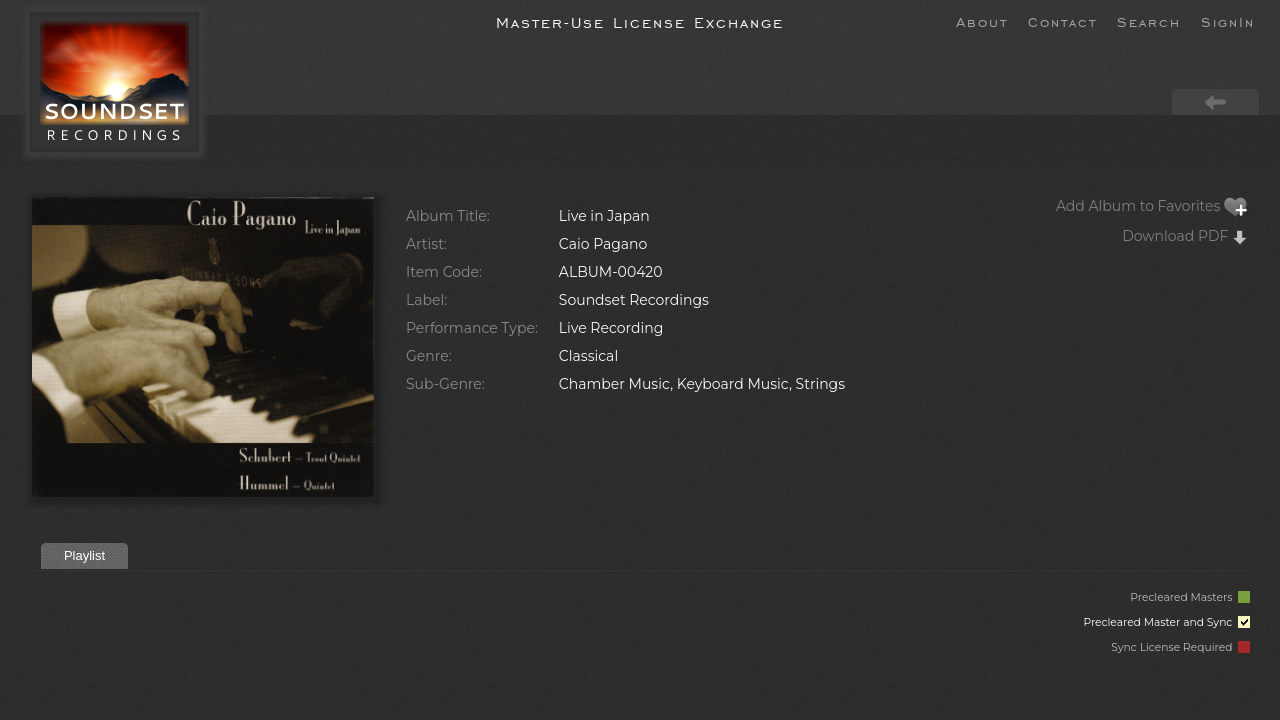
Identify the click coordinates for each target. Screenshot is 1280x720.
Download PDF (1185, 236)
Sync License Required (1180, 647)
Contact (1062, 21)
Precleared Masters (1190, 597)
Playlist (84, 555)
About (982, 21)
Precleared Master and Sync (1166, 622)
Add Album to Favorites (1152, 206)
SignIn (1228, 21)
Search (1149, 21)
